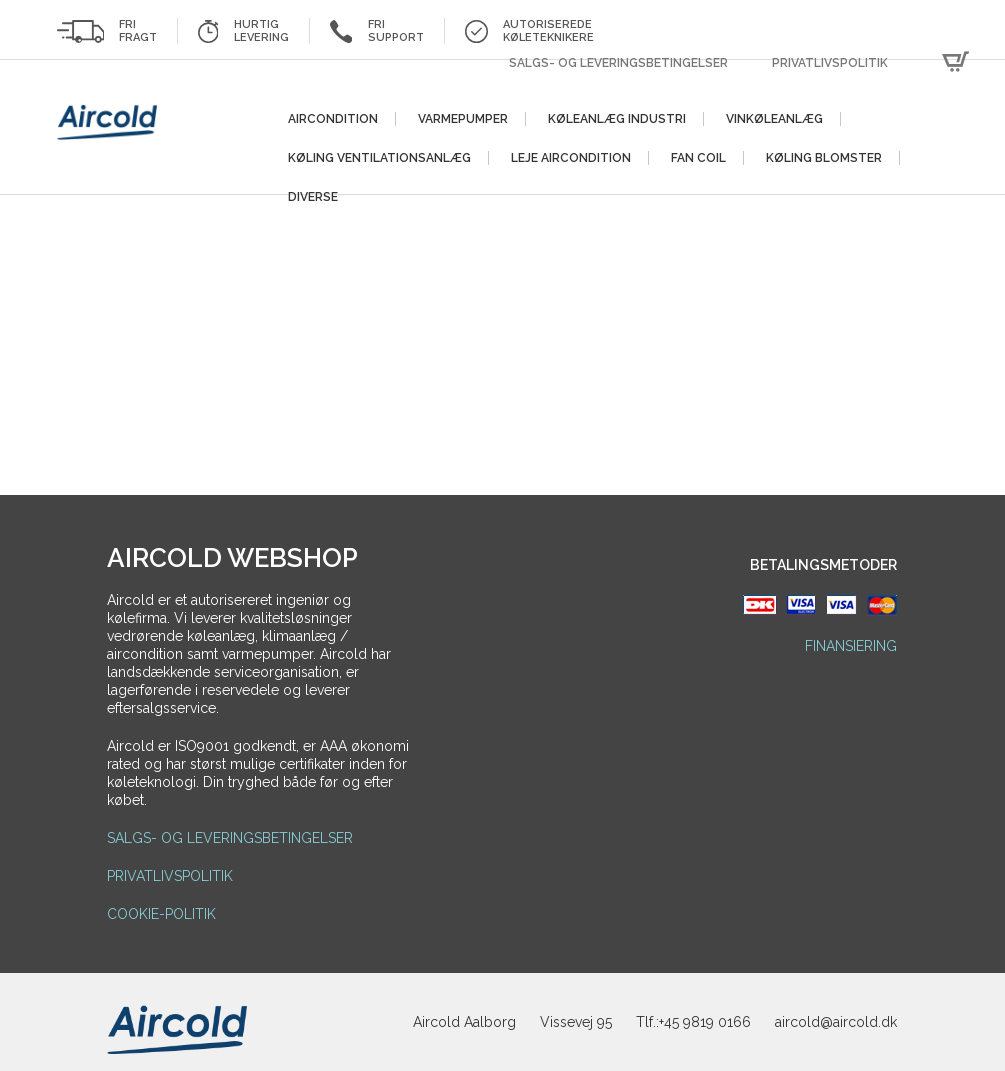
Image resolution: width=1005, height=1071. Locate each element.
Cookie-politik (161, 914)
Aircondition (333, 119)
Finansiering (851, 646)
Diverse (313, 197)
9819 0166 (717, 1022)
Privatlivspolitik (830, 63)
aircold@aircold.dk (836, 1022)
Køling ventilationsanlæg (379, 158)
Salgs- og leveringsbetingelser (618, 63)
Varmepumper (463, 119)
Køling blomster (824, 158)
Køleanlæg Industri (617, 119)
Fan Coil (698, 158)
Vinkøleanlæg (774, 119)
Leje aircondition (571, 158)
